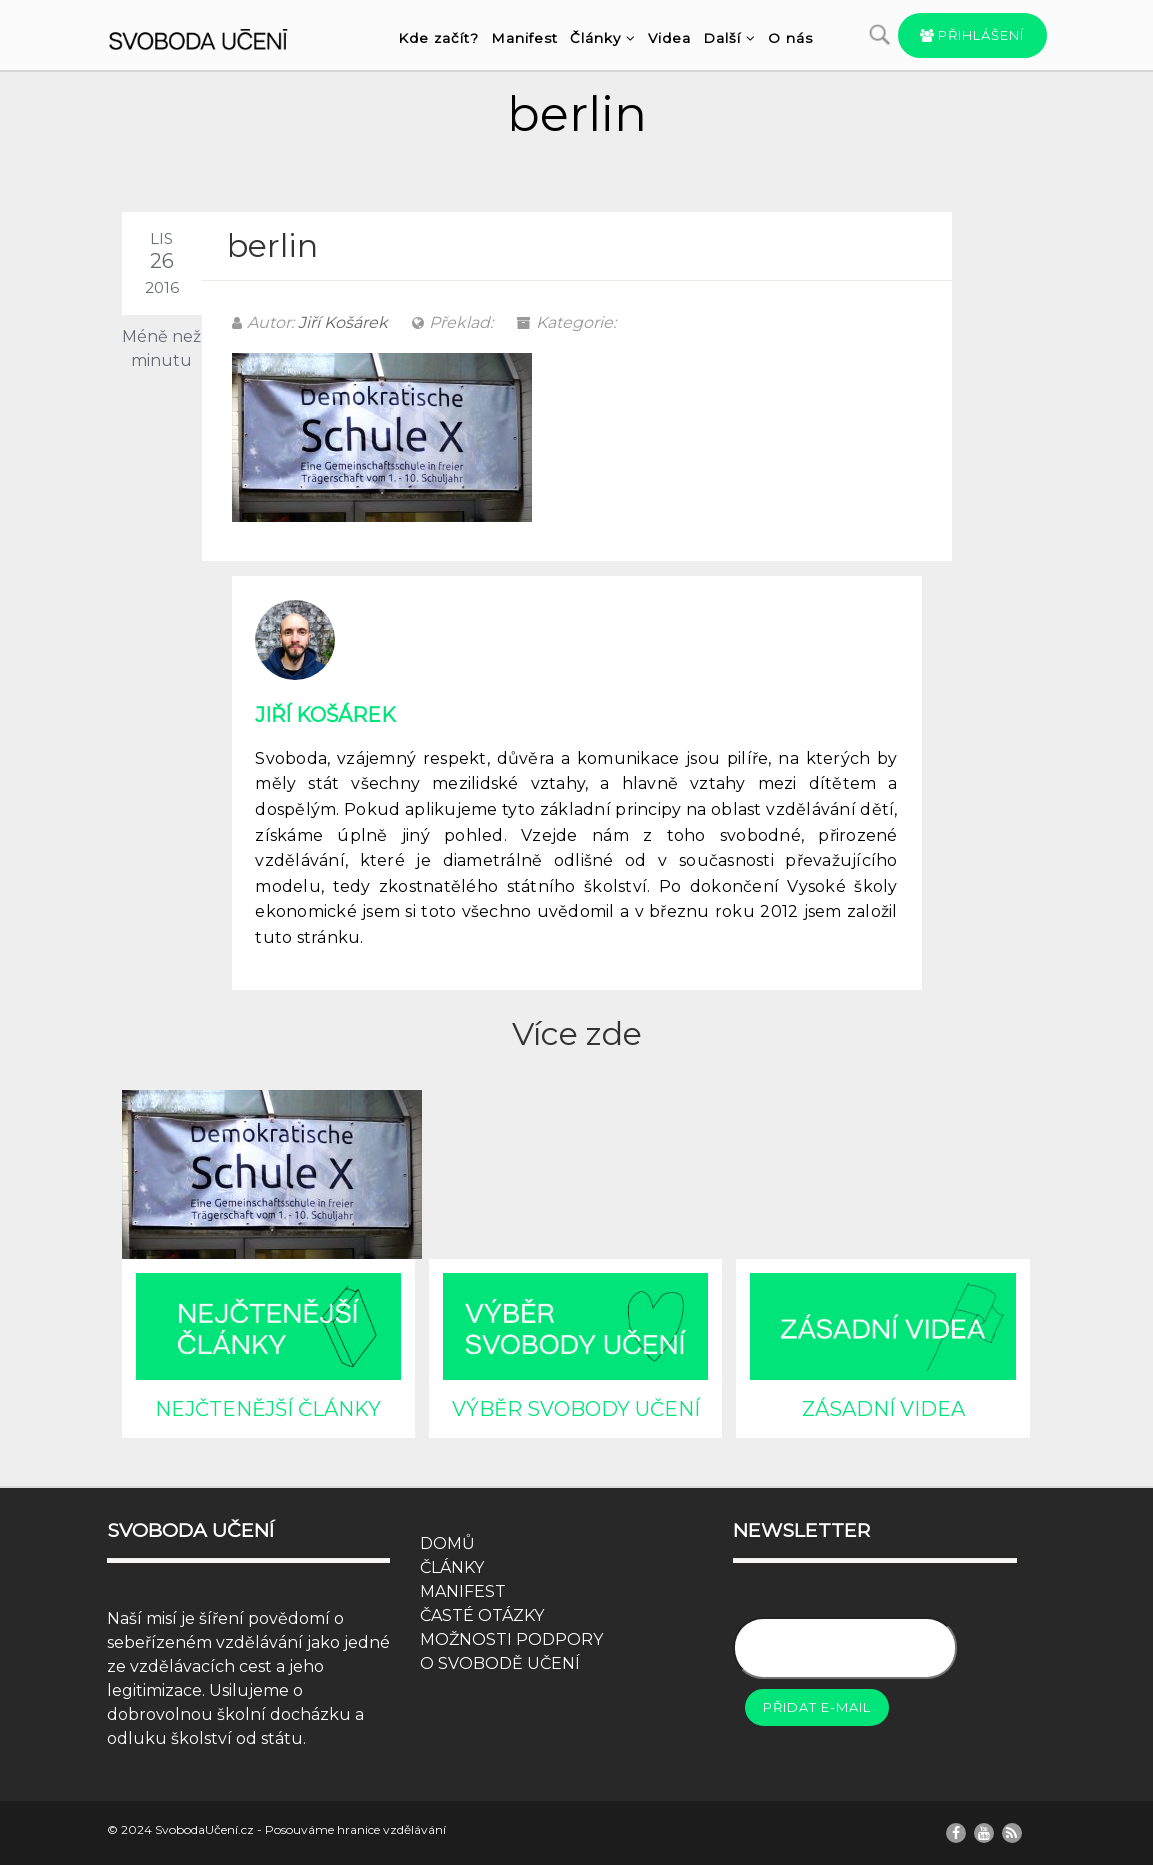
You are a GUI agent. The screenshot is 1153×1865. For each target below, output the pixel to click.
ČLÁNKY (452, 1567)
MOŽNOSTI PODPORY (511, 1639)
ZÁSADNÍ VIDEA (883, 1409)
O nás (790, 38)
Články (603, 38)
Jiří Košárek (343, 322)
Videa (669, 38)
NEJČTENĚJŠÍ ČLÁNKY (268, 1409)
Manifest (524, 38)
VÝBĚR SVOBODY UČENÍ (576, 1409)
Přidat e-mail (817, 1707)
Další (729, 38)
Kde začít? (438, 38)
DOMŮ (447, 1543)
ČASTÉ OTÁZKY (482, 1615)
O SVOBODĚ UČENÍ (500, 1663)
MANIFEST (463, 1591)
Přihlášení (972, 35)
